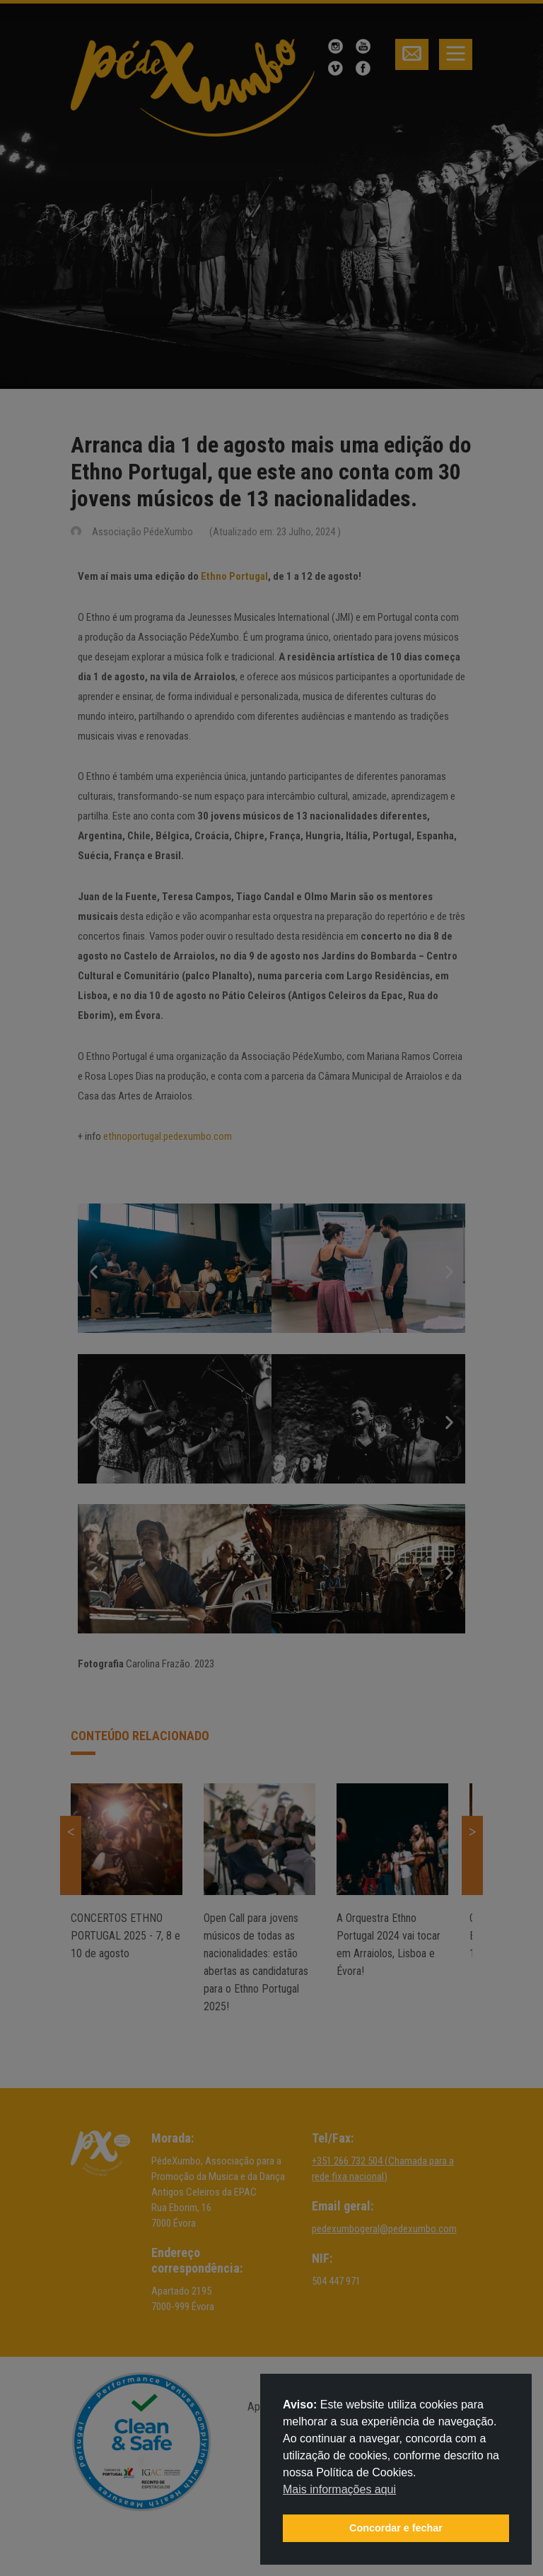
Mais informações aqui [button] (339, 2489)
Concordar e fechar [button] (396, 2528)
